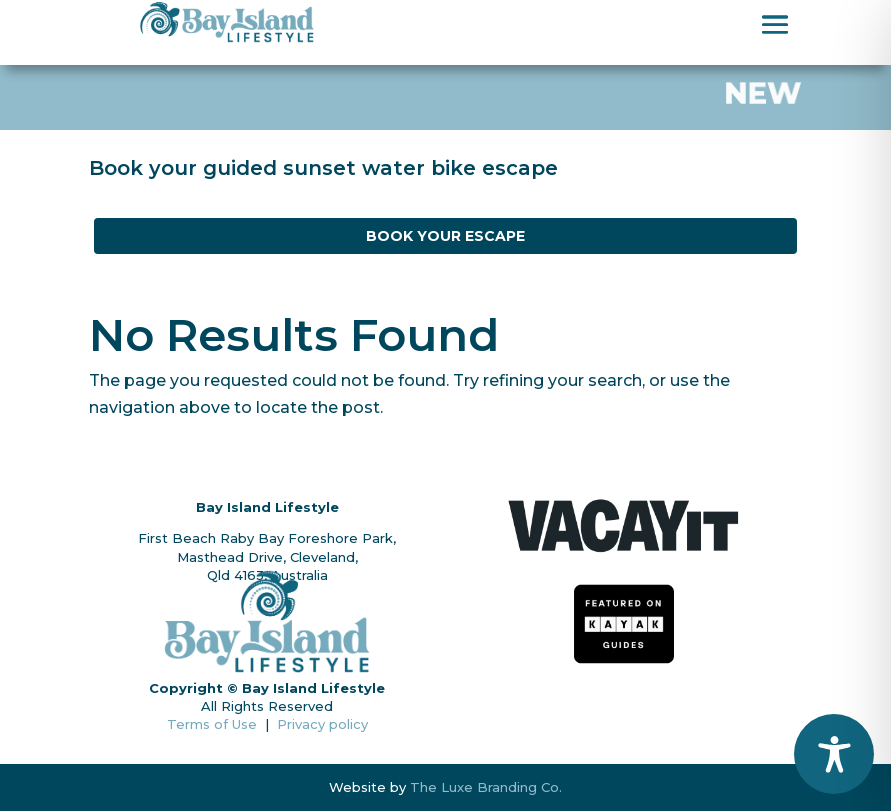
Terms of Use (216, 724)
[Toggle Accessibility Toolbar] (834, 754)
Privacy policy (322, 724)
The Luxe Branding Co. (486, 787)
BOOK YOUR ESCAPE (445, 236)
